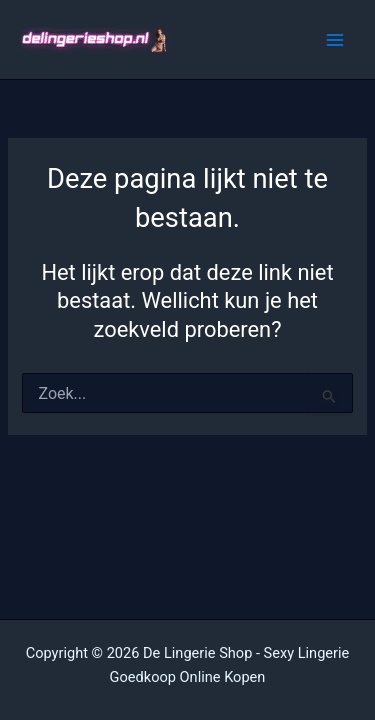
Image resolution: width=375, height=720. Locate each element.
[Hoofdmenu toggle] (335, 39)
